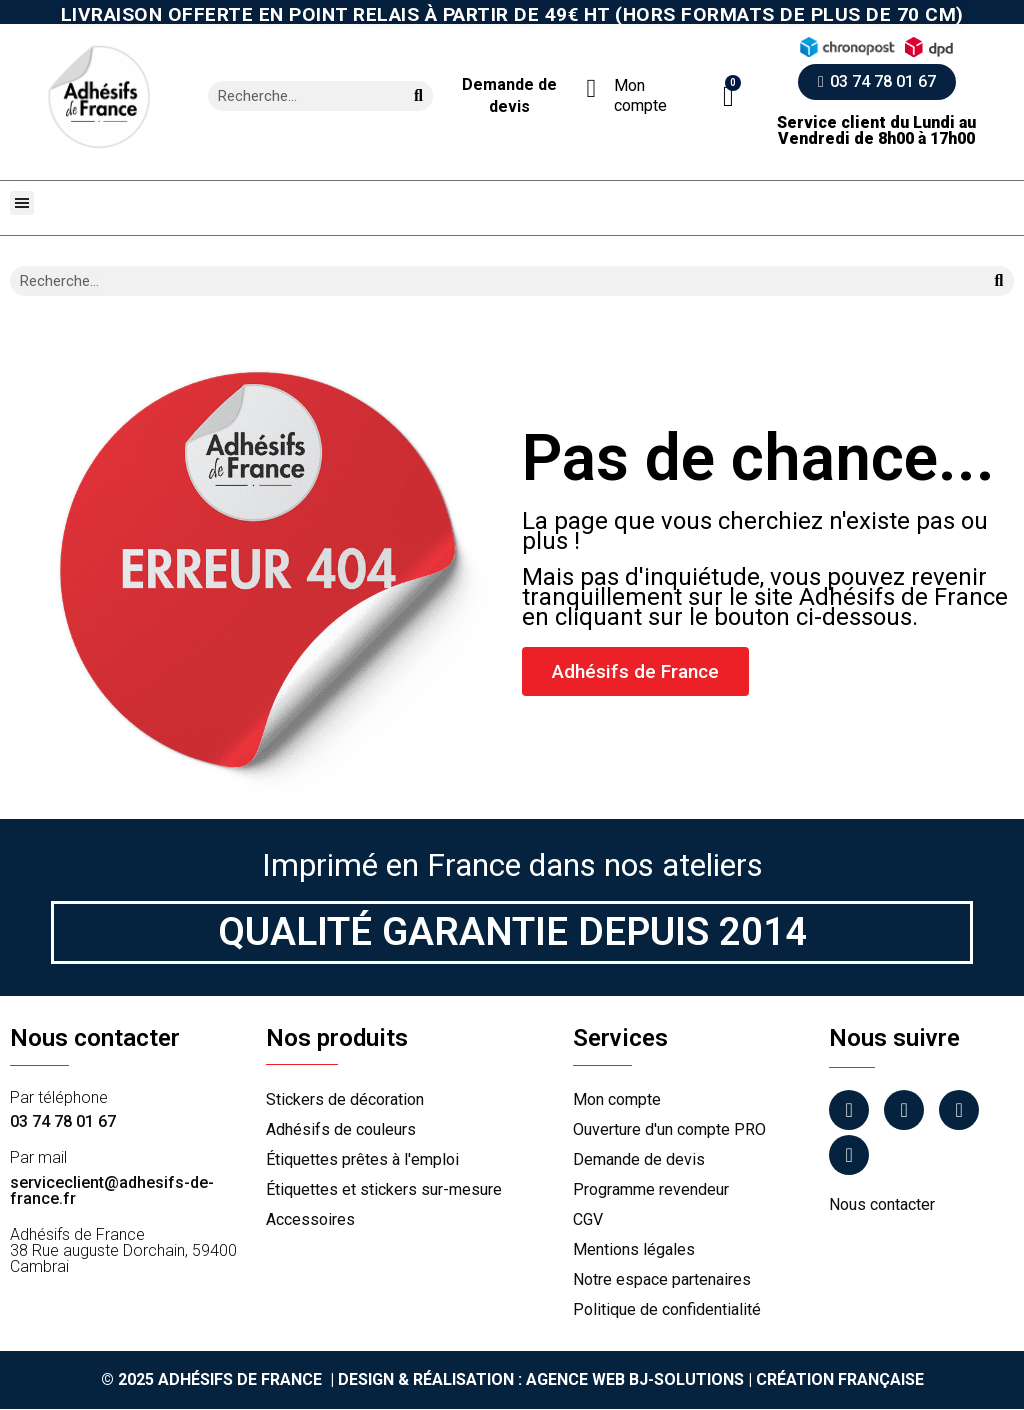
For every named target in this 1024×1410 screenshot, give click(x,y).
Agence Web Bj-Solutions (635, 1379)
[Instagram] (904, 1110)
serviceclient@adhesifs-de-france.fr (112, 1190)
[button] (728, 96)
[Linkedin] (959, 1110)
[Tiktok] (849, 1155)
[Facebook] (849, 1110)
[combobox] (298, 96)
